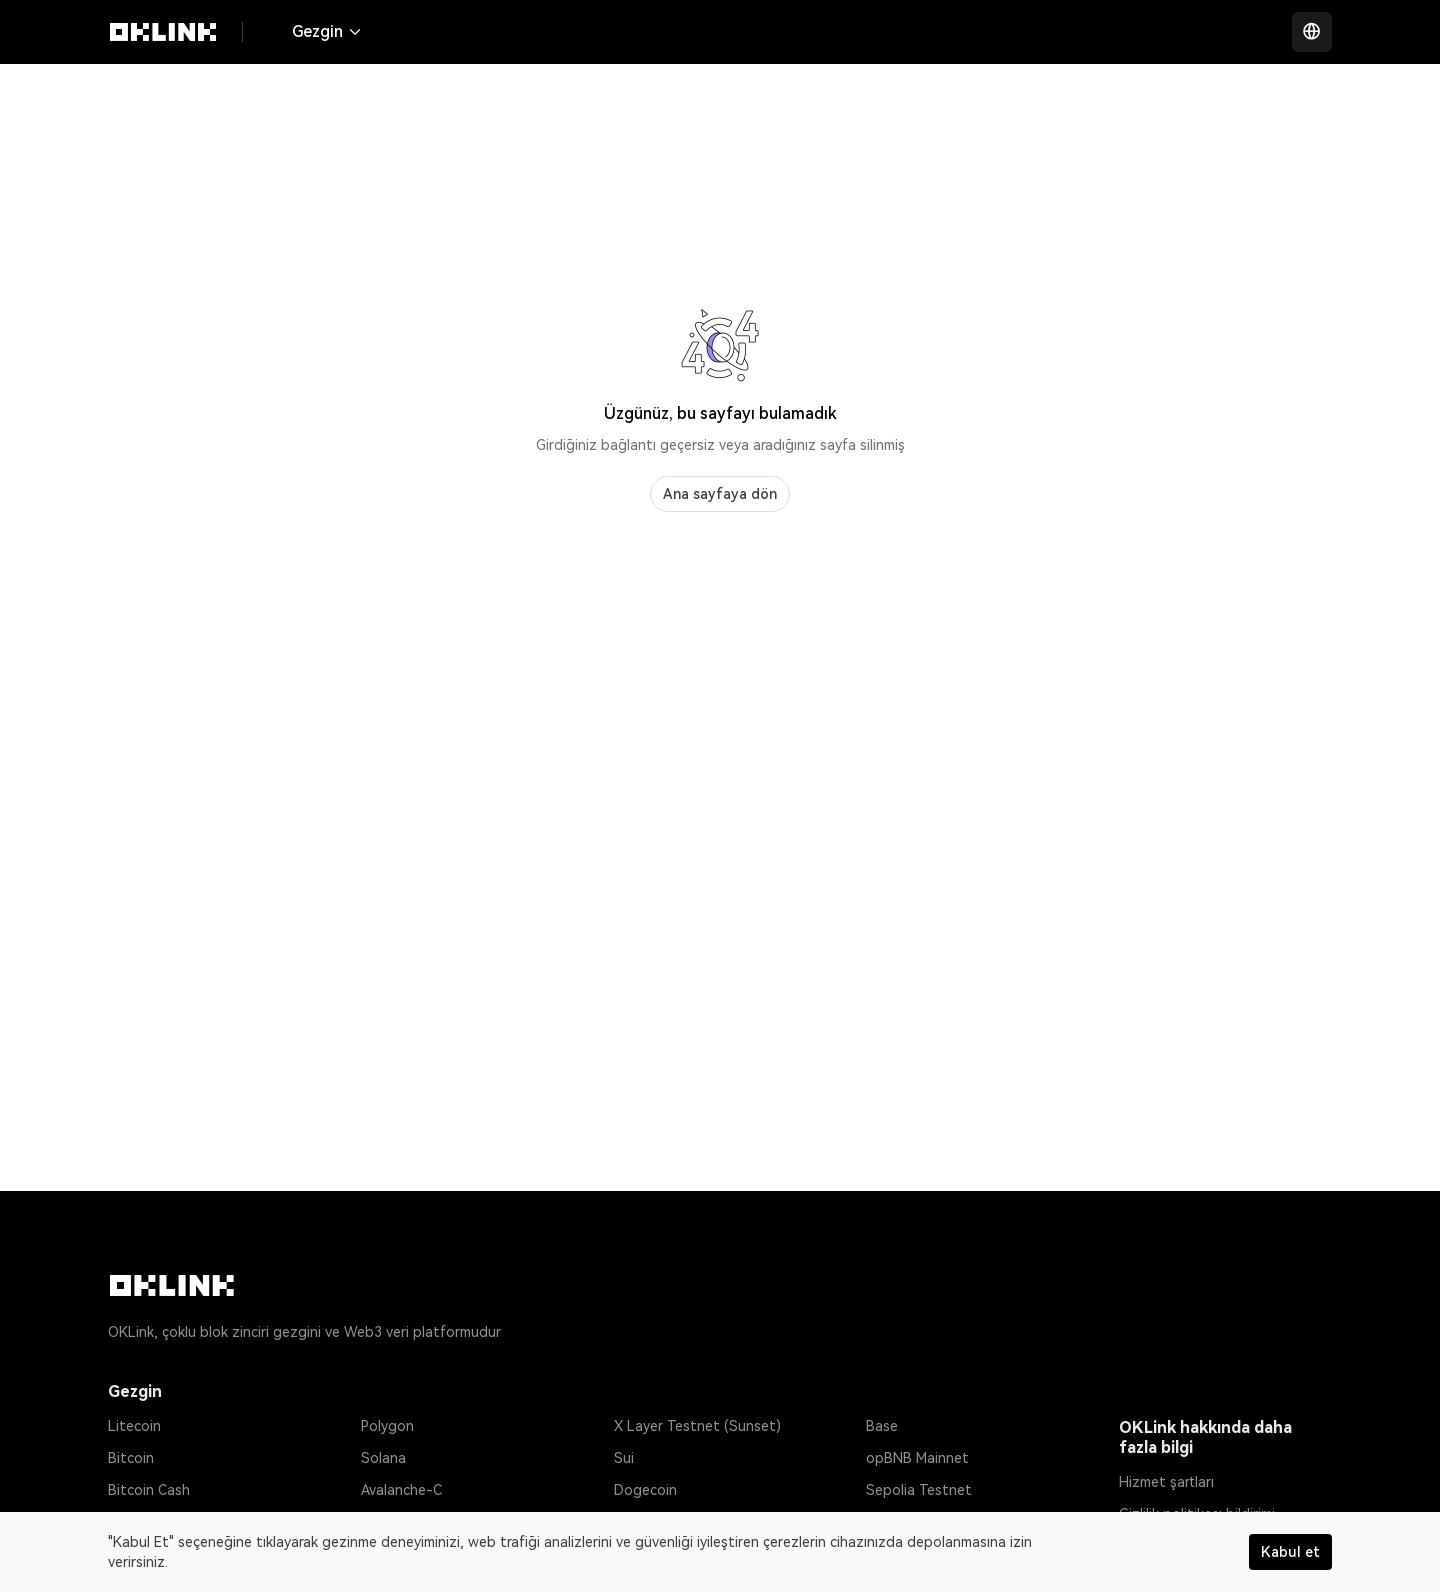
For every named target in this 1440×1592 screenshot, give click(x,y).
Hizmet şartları (1166, 1482)
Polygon (387, 1426)
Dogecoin (645, 1490)
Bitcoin (131, 1458)
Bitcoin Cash (149, 1490)
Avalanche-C (401, 1490)
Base (882, 1426)
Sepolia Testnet (919, 1490)
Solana (383, 1458)
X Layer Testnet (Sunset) (697, 1426)
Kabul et (1290, 1552)
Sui (624, 1458)
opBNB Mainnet (917, 1458)
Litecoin (134, 1426)
